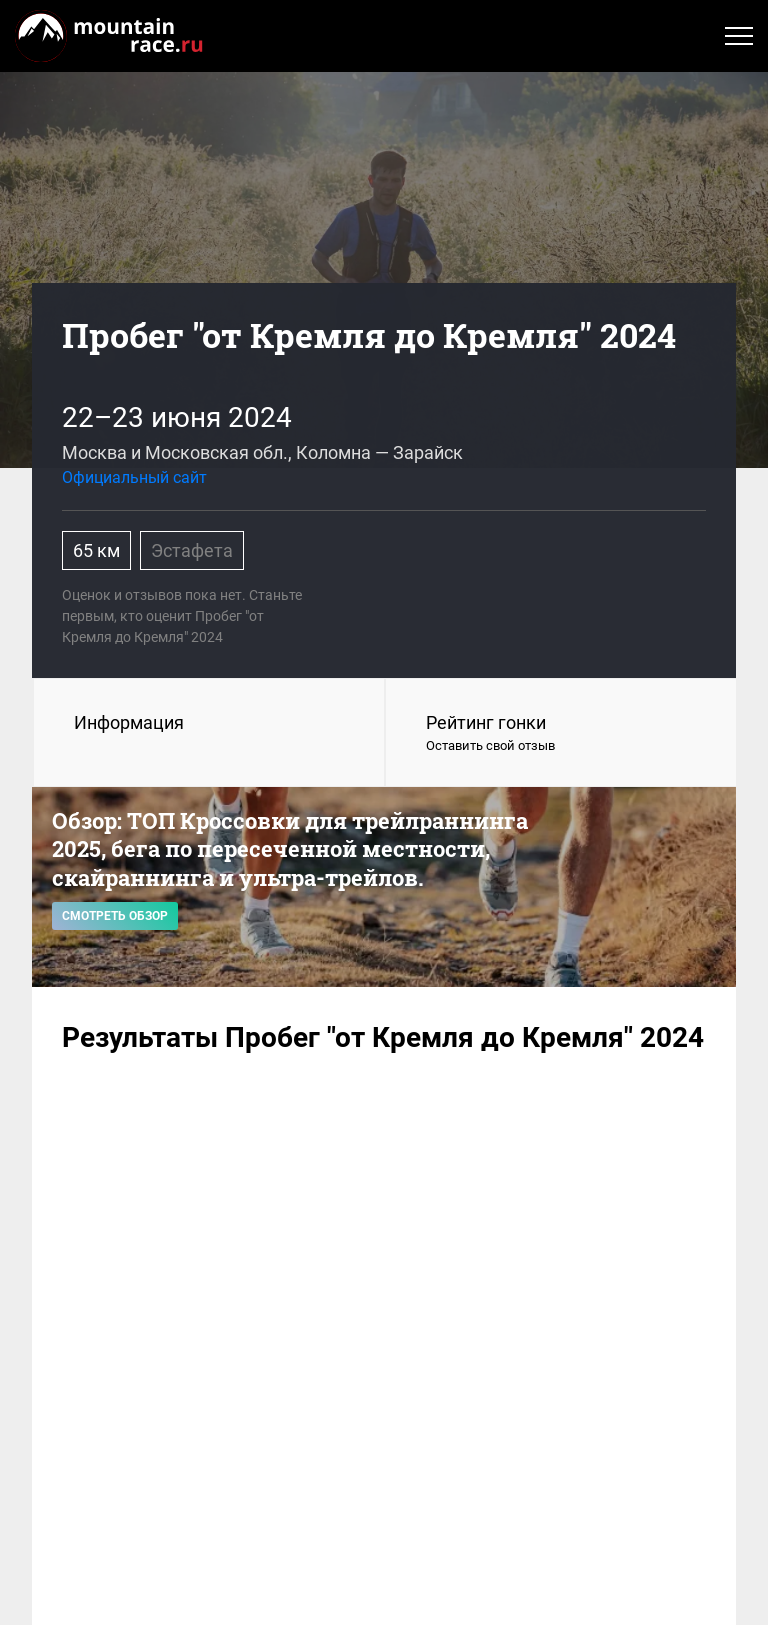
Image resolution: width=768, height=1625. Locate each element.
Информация (129, 722)
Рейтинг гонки (561, 734)
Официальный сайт (134, 477)
